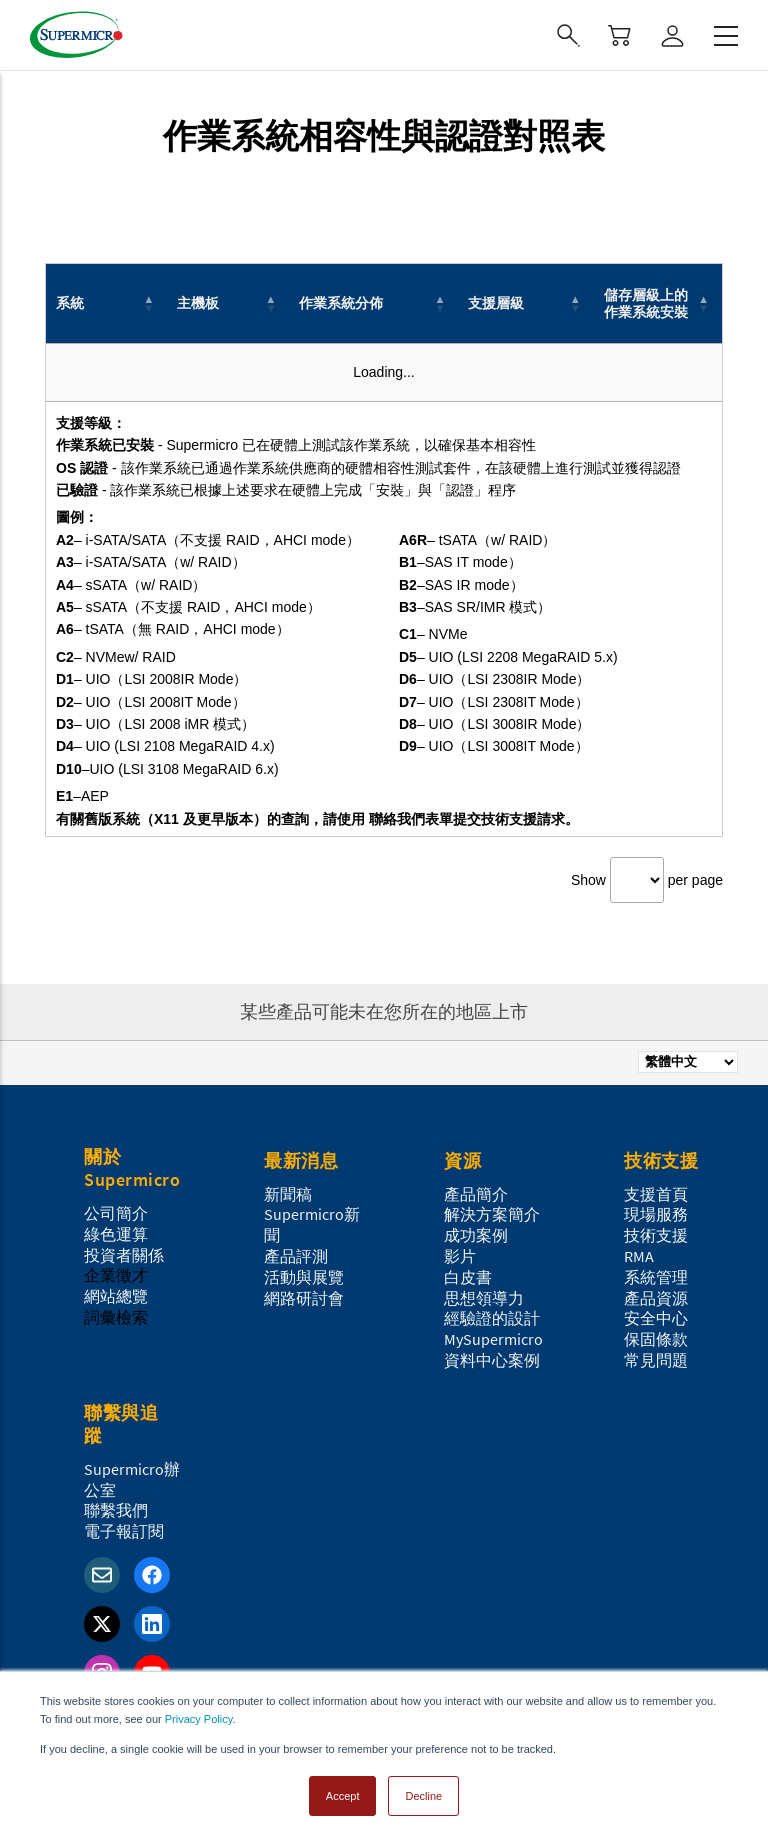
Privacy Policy (199, 1719)
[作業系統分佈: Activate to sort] (373, 304)
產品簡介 (476, 1194)
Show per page (647, 880)
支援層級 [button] (496, 303)
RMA (639, 1256)
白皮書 (468, 1277)
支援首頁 (656, 1194)
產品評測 (296, 1256)
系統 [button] (70, 303)
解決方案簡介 (492, 1214)
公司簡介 (116, 1213)
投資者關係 (124, 1255)
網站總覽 (116, 1296)
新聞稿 (288, 1194)
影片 (460, 1256)
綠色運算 (116, 1234)
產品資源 (656, 1298)
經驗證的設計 (492, 1318)
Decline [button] (423, 1796)
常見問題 (656, 1360)
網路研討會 (304, 1298)
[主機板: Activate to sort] (228, 304)
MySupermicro (493, 1339)
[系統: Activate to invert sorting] (107, 304)
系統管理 (656, 1277)
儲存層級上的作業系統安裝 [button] (646, 303)
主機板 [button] (198, 303)
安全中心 (656, 1318)
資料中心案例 (492, 1360)
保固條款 (656, 1339)
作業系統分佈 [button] (341, 303)
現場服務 (656, 1214)
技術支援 (656, 1235)
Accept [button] (343, 1796)
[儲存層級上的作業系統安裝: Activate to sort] (658, 304)
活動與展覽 (304, 1277)
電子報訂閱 (124, 1531)
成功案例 (476, 1235)
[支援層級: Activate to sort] (525, 304)
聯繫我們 (116, 1510)
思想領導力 (484, 1298)
